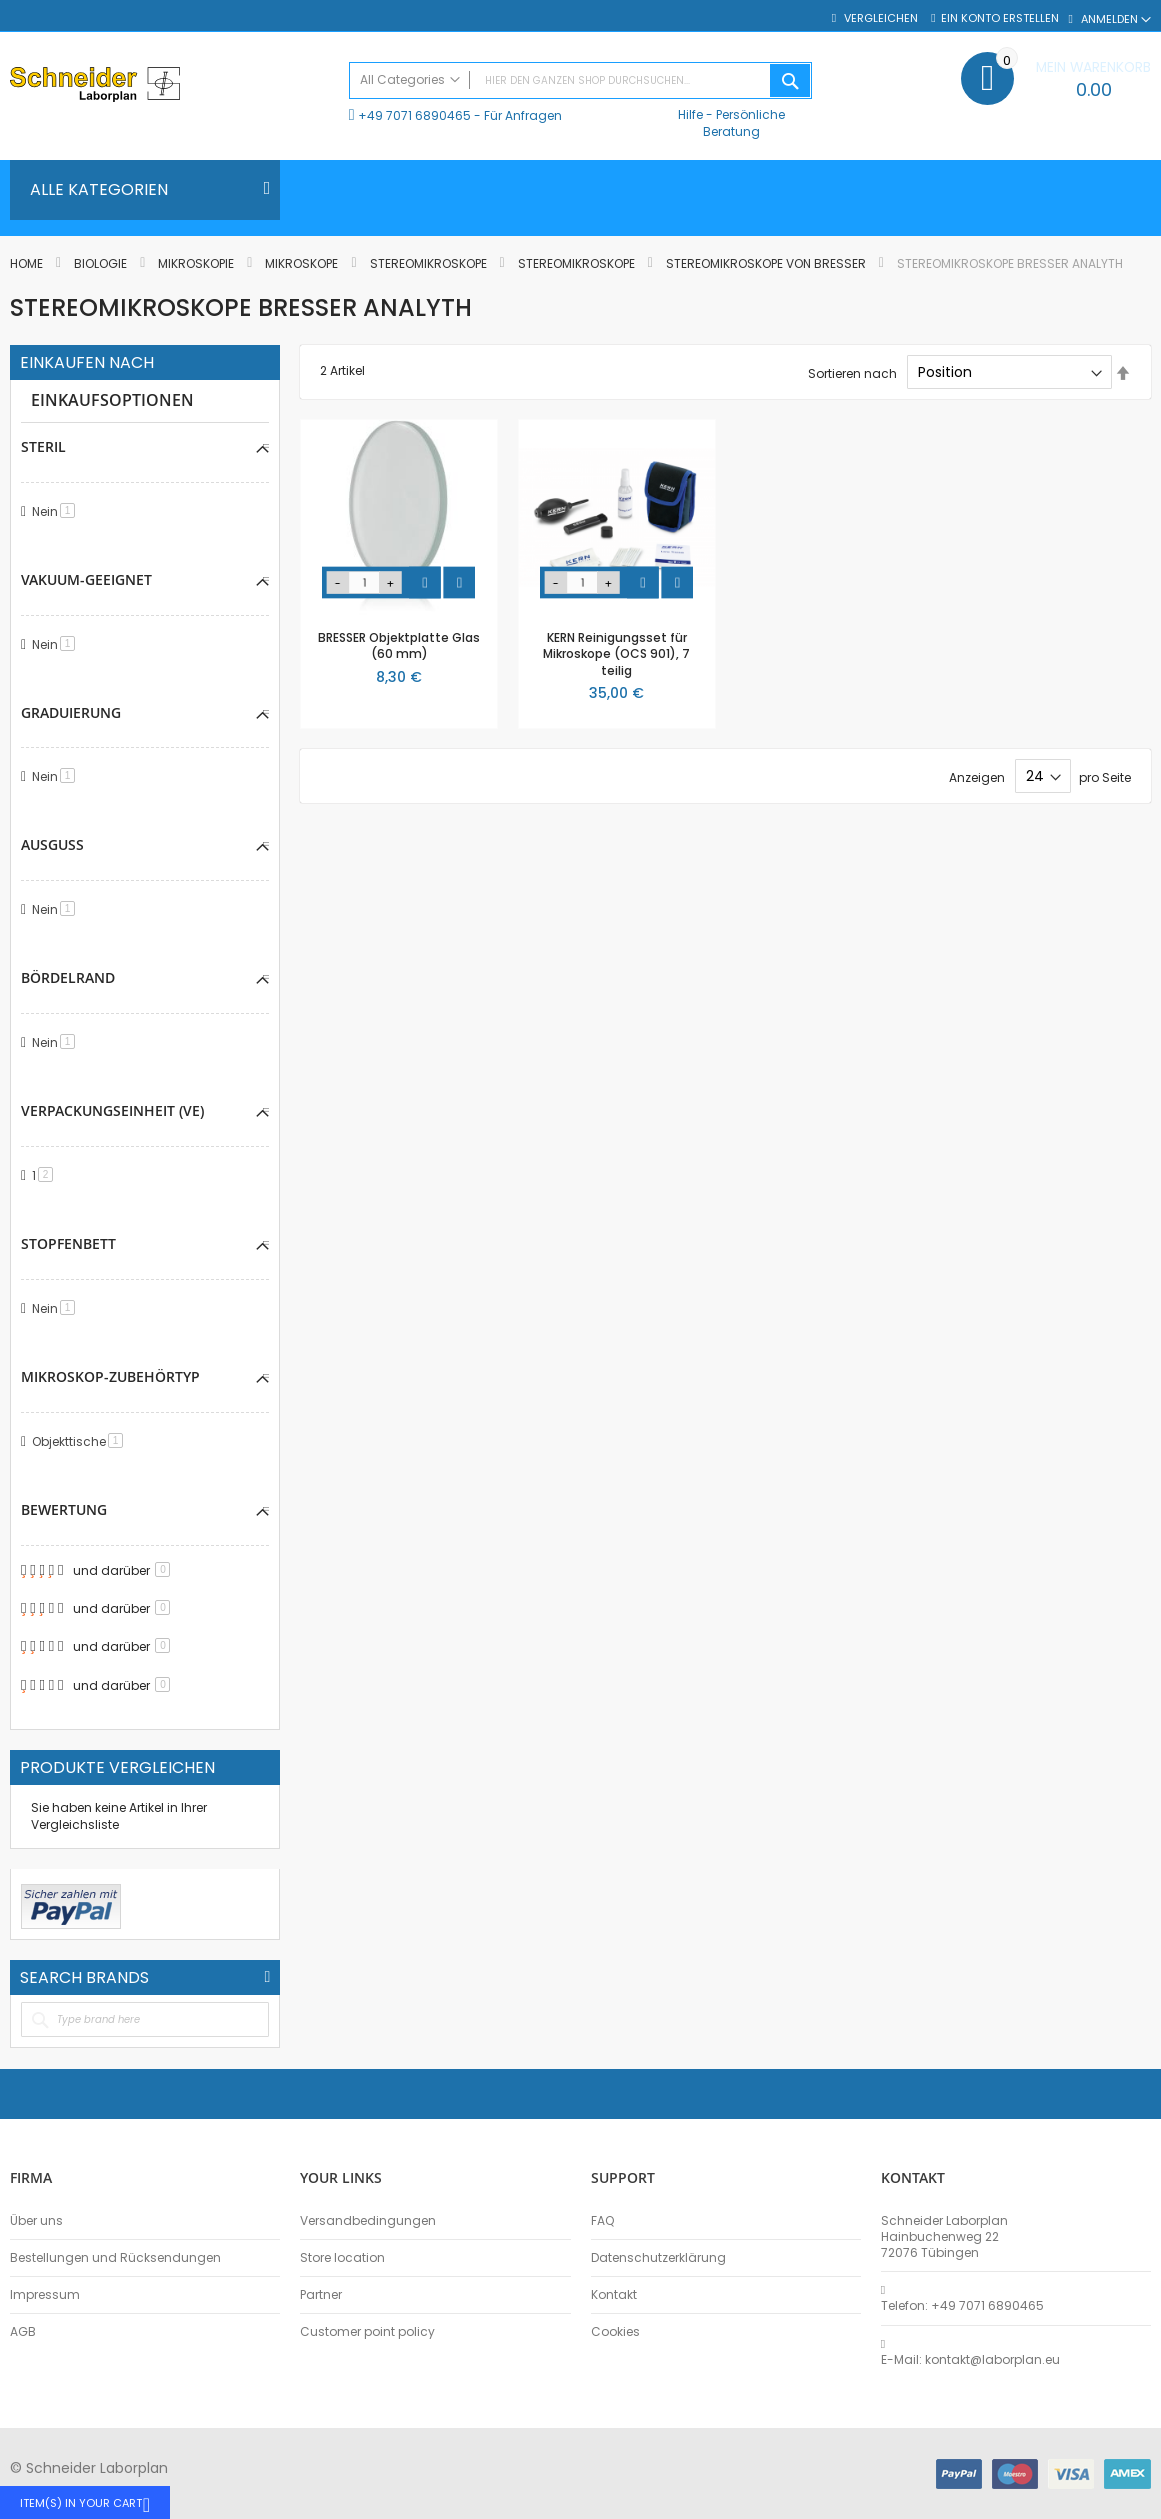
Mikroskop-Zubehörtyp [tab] (110, 1376)
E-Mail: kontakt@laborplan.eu (970, 2360)
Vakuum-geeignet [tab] (86, 579)
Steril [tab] (43, 446)
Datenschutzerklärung (658, 2258)
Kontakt (614, 2295)
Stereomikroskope (430, 263)
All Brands (267, 1977)
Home (28, 263)
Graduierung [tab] (71, 712)
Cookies (615, 2332)
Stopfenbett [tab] (68, 1243)
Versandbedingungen (368, 2221)
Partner (321, 2295)
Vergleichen (879, 18)
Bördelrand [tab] (68, 977)
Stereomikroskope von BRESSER (767, 263)
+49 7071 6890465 (414, 115)
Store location (342, 2258)
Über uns (36, 2221)
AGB (23, 2332)
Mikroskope (303, 263)
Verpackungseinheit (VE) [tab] (112, 1110)
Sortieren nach (852, 372)
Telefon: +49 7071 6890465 (962, 2306)
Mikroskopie (197, 263)
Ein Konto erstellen (1000, 18)
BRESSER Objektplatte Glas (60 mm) (399, 645)
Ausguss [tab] (52, 844)
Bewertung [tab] (64, 1509)
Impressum (45, 2295)
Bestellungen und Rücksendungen (115, 2258)
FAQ (602, 2221)
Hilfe (690, 114)
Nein (57, 511)
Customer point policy (367, 2332)
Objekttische (81, 1441)
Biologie (102, 263)
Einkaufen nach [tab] (87, 363)
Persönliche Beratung (744, 122)
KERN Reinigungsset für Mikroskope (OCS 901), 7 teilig (616, 653)
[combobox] (581, 80)
